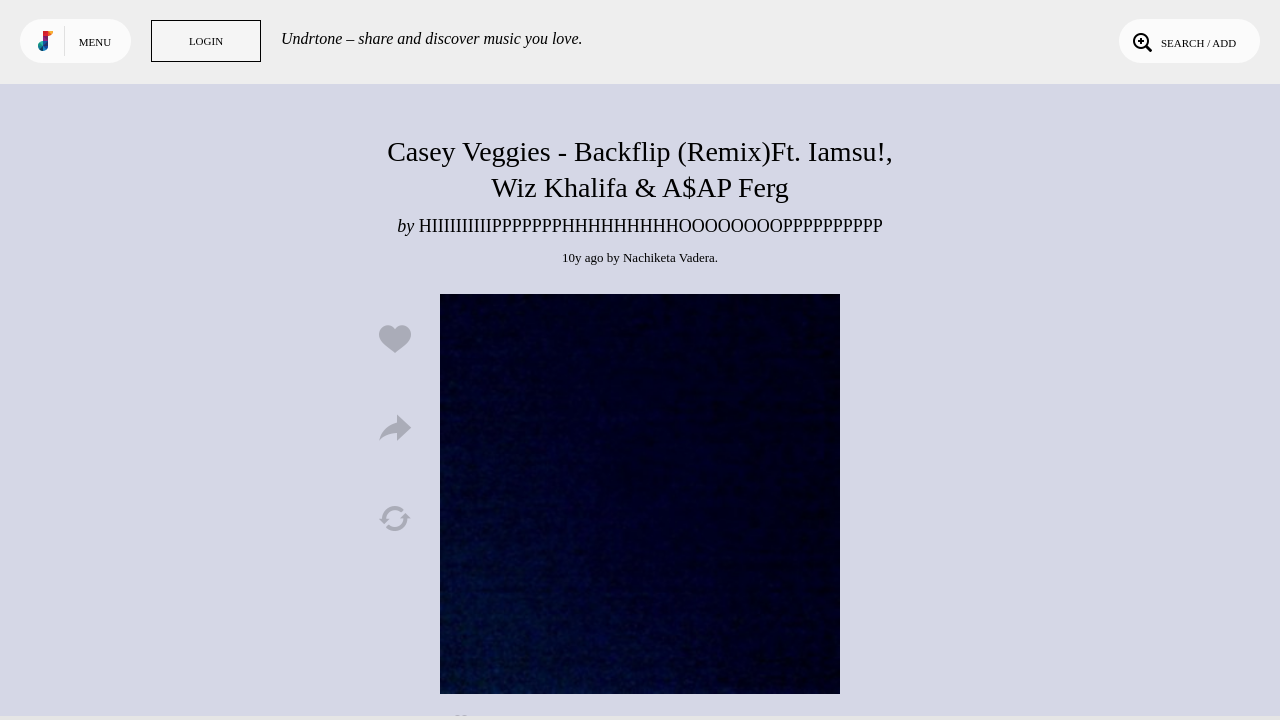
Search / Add (1182, 41)
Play (640, 494)
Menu (95, 42)
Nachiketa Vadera (669, 257)
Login (206, 41)
